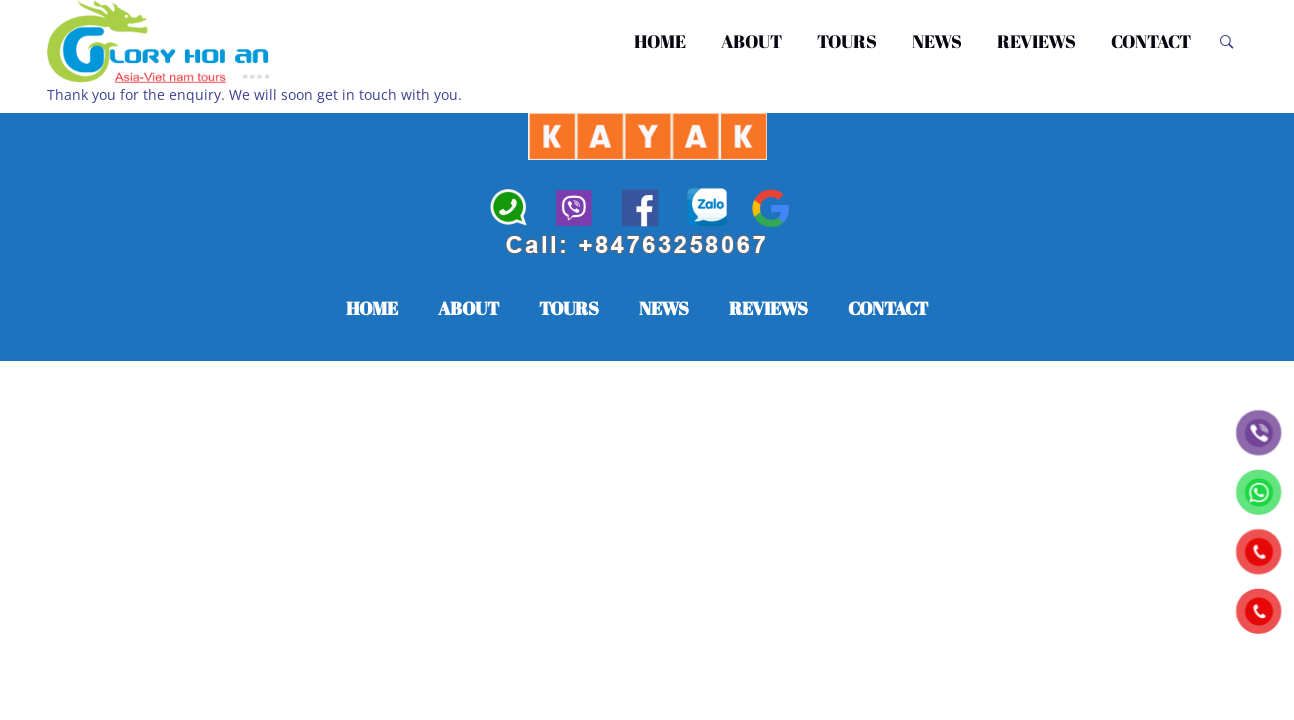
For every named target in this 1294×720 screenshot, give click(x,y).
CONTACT (1153, 42)
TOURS (855, 42)
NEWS (945, 42)
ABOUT (760, 42)
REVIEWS (1042, 42)
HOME (669, 42)
